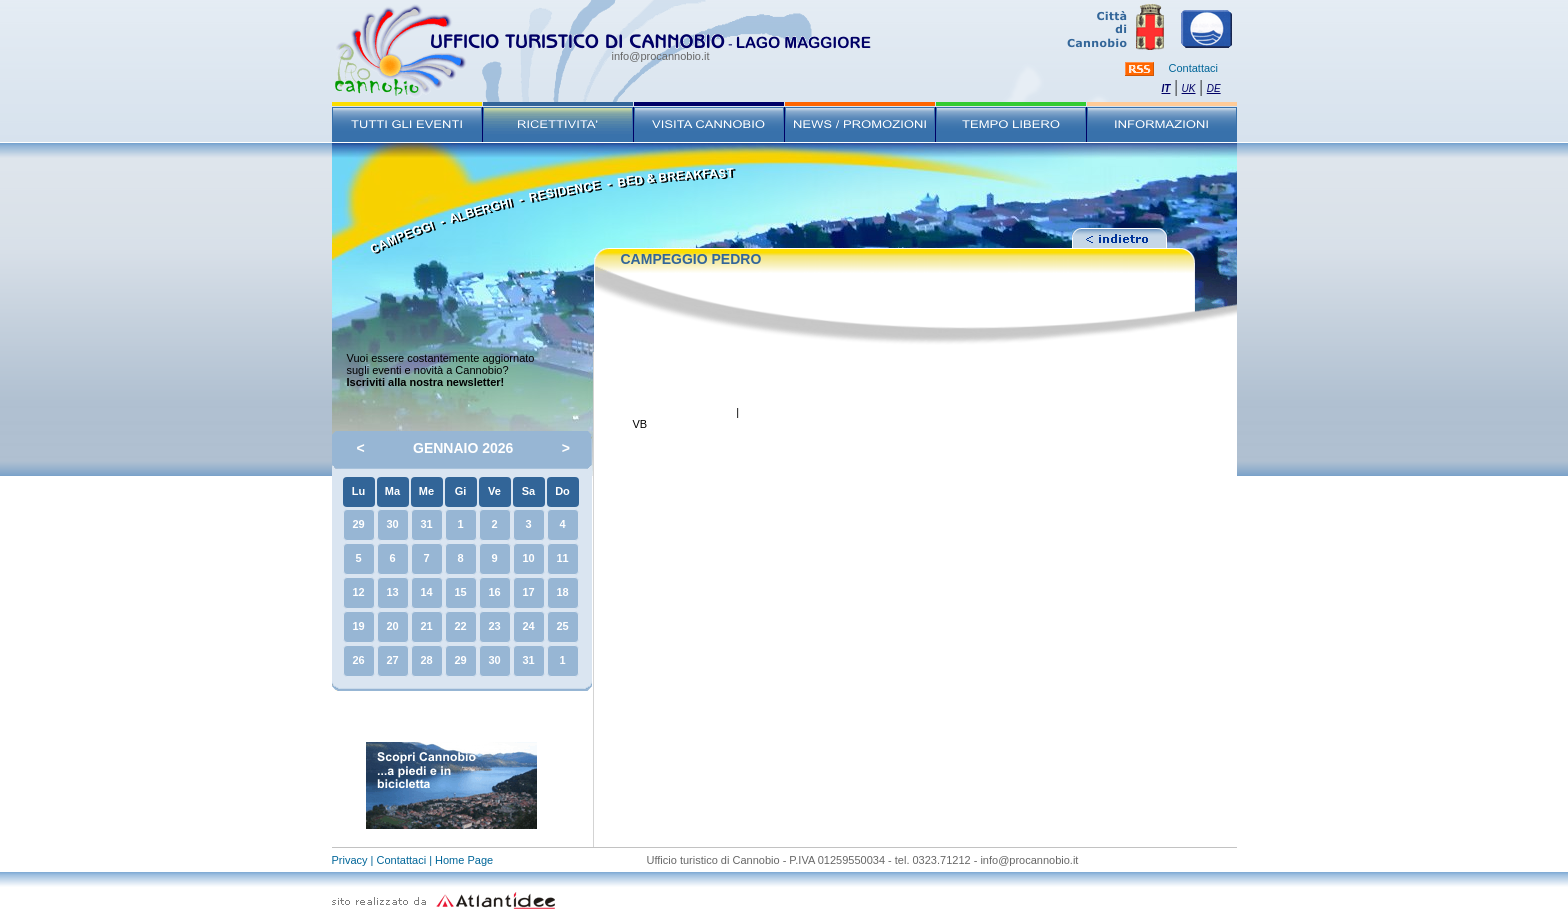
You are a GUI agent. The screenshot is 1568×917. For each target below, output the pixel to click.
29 (358, 524)
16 (494, 592)
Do (562, 491)
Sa (528, 491)
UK (1189, 88)
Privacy (350, 860)
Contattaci (1194, 68)
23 (494, 626)
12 (358, 592)
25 (562, 626)
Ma (392, 491)
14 (426, 592)
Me (426, 491)
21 (426, 626)
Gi (461, 491)
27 (392, 660)
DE (1214, 88)
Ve (494, 491)
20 (392, 626)
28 (426, 660)
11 (562, 558)
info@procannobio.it (661, 56)
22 (460, 626)
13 (392, 592)
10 (528, 558)
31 (426, 524)
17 (528, 592)
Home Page (464, 860)
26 (358, 660)
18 (562, 592)
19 (358, 626)
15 (460, 592)
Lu (358, 491)
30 (392, 524)
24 (528, 626)
